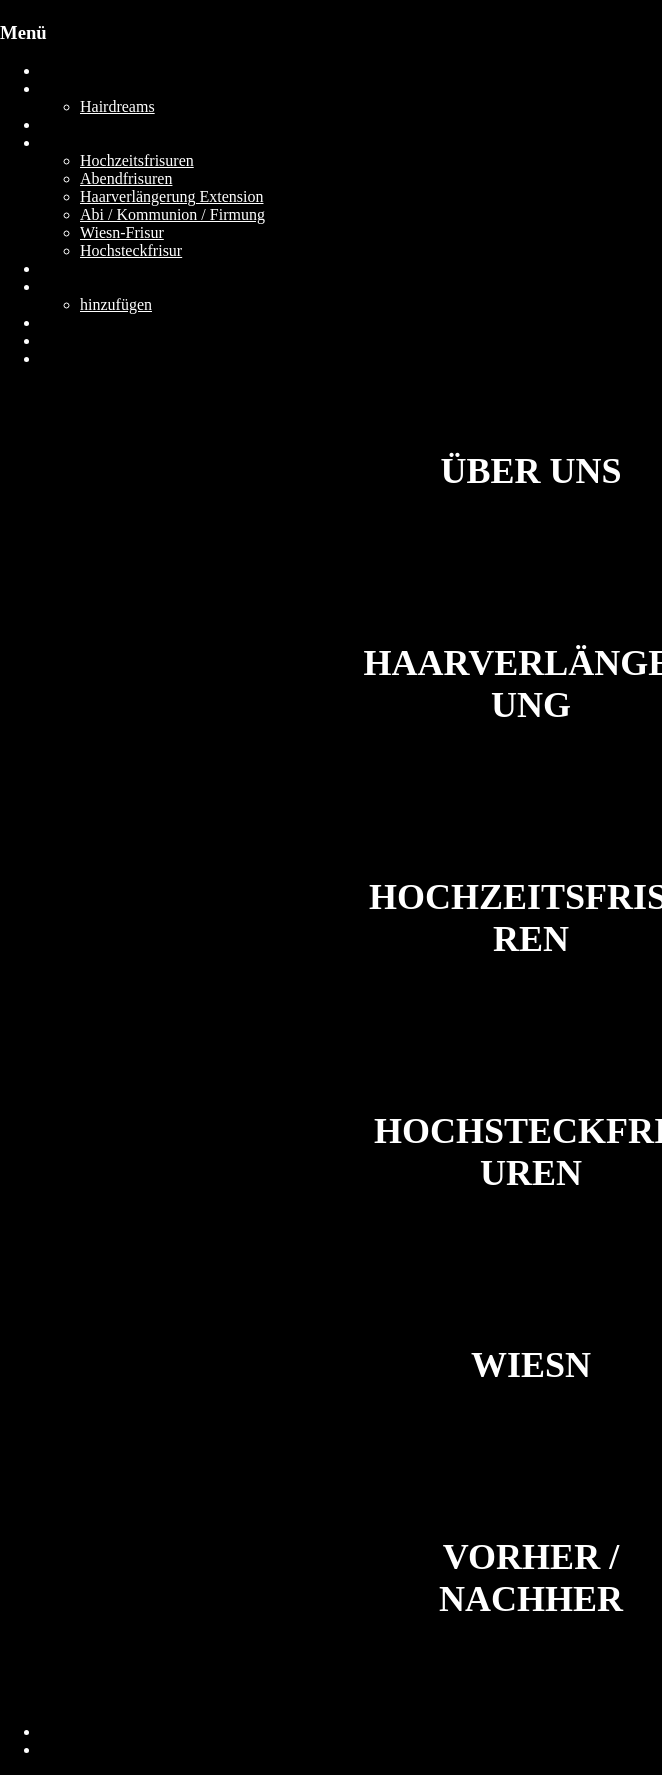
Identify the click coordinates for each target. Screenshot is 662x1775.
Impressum (75, 1731)
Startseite (70, 70)
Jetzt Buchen (81, 358)
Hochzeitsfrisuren (137, 160)
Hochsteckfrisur (131, 250)
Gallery (64, 268)
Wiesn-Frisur (122, 232)
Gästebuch (74, 286)
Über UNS (74, 88)
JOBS (58, 340)
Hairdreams (117, 106)
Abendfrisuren (126, 178)
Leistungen (75, 142)
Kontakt (66, 322)
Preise (59, 124)
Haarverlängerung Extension (171, 196)
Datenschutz (79, 1749)
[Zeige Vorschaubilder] (73, 566)
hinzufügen (116, 304)
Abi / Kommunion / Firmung (172, 214)
